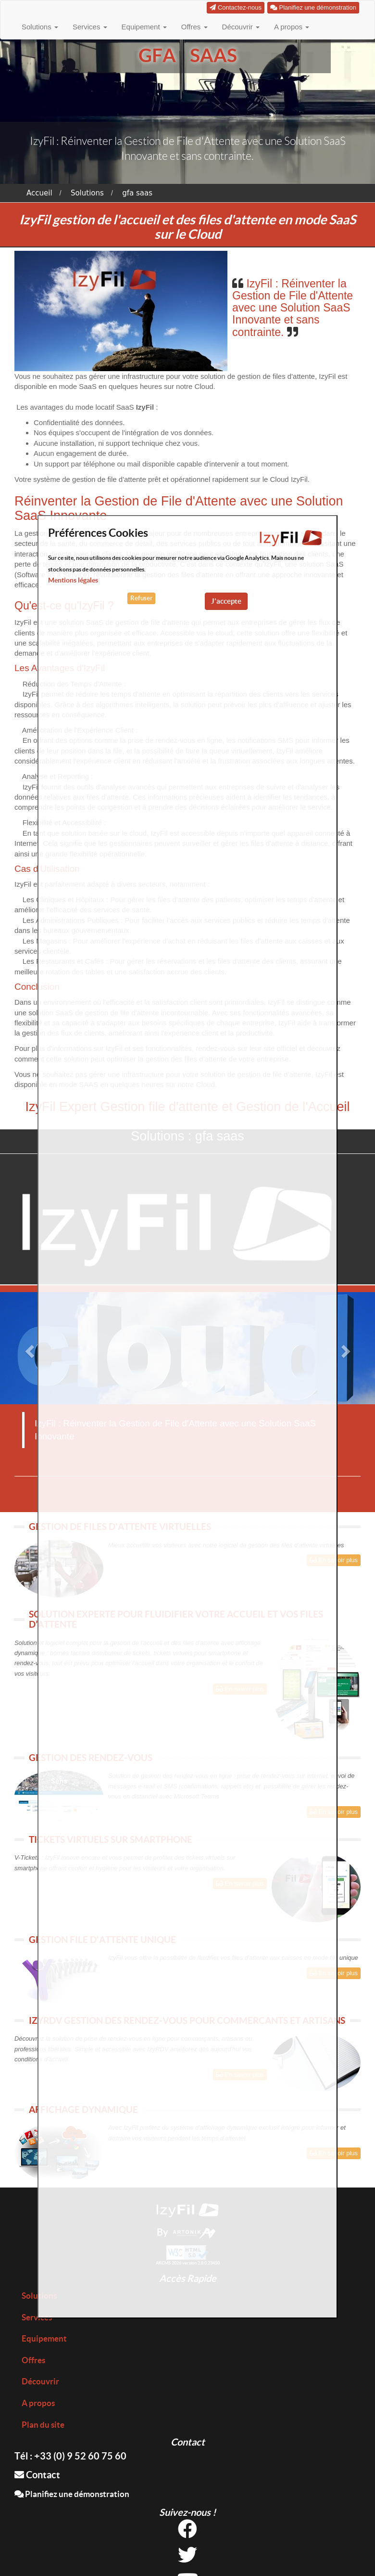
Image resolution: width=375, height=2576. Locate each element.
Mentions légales (73, 580)
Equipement (144, 27)
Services (90, 27)
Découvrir (241, 27)
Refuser (141, 598)
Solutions (40, 27)
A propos (291, 27)
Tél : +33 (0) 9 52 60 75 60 (70, 2455)
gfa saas (137, 193)
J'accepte (226, 601)
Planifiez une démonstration (71, 2493)
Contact (37, 2474)
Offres (194, 27)
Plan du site (43, 2424)
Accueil (39, 193)
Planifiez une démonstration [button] (313, 7)
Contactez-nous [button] (236, 7)
